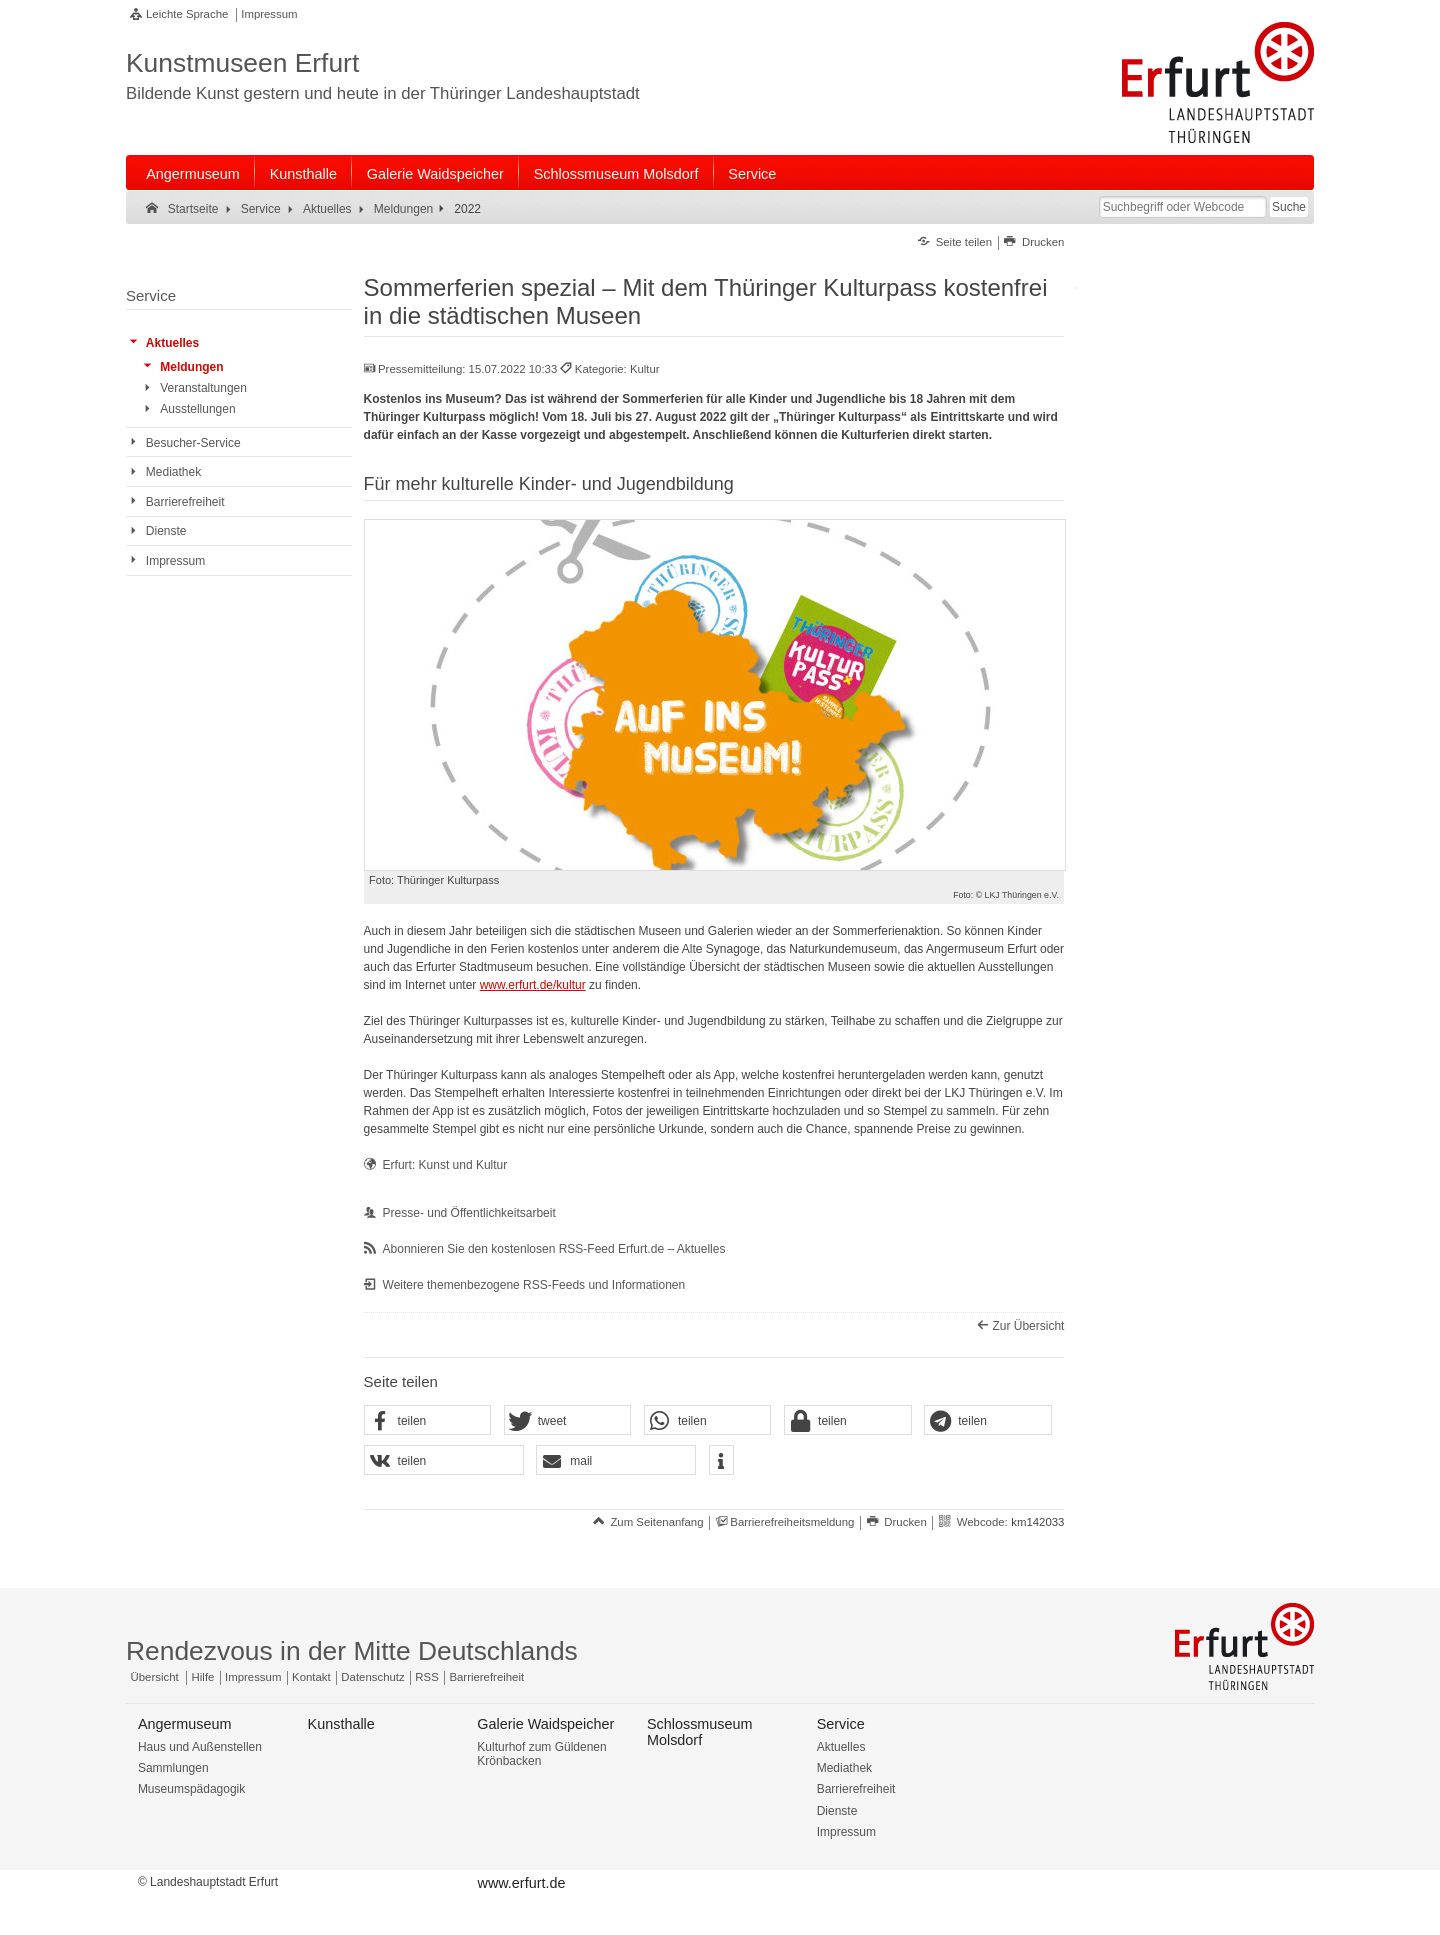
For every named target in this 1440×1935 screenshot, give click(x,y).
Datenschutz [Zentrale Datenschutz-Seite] (372, 1677)
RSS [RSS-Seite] (426, 1677)
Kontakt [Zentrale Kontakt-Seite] (311, 1677)
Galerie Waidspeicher (435, 174)
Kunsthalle (303, 174)
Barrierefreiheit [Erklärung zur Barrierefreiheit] (486, 1677)
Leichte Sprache (187, 14)
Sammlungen (173, 1768)
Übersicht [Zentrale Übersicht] (155, 1677)
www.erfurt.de (516, 985)
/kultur (569, 985)
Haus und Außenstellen (200, 1747)
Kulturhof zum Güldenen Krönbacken (541, 1754)
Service (752, 174)
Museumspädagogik (191, 1789)
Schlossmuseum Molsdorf (616, 174)
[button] (428, 1421)
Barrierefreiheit (856, 1789)
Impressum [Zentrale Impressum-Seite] (253, 1677)
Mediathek (844, 1768)
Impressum (269, 14)
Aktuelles (841, 1747)
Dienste (837, 1811)
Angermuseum (193, 174)
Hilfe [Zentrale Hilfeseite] (203, 1677)
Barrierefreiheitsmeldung (792, 1522)
